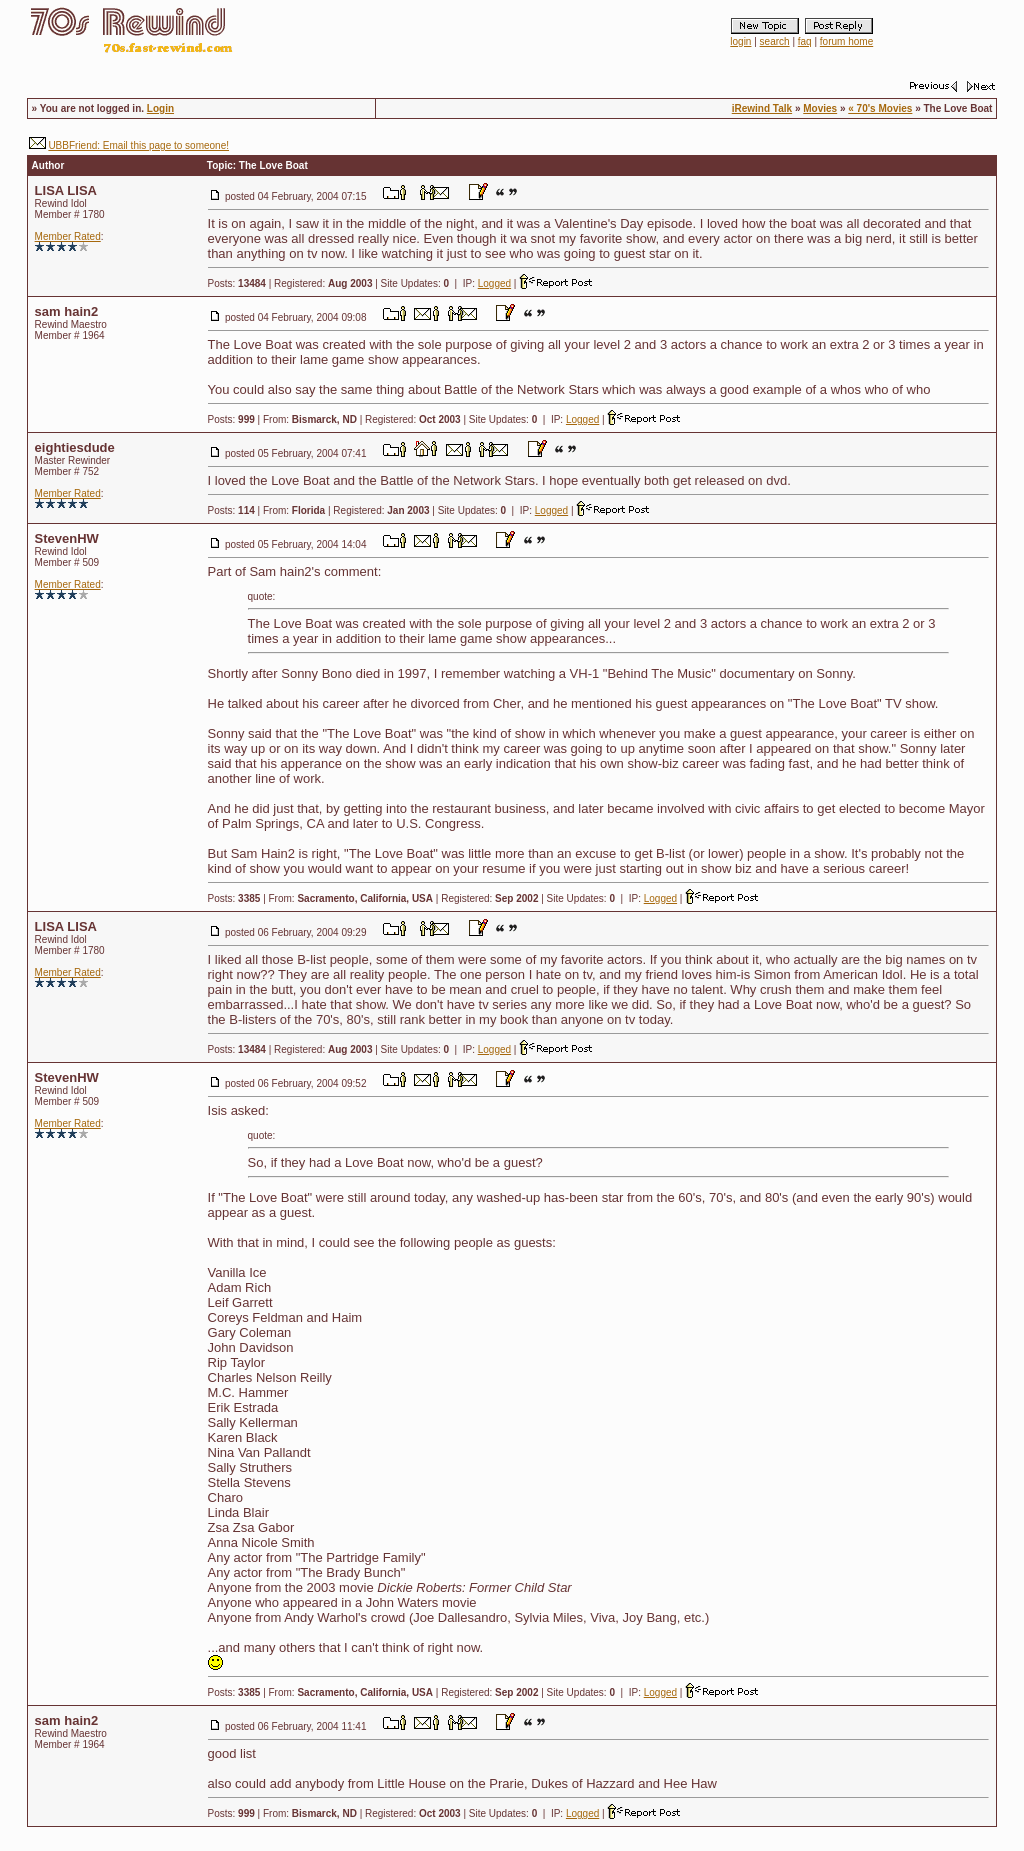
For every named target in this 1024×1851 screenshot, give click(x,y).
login (740, 41)
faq (805, 41)
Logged (494, 283)
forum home (846, 41)
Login (160, 108)
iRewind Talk (762, 108)
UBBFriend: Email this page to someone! (138, 145)
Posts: (237, 283)
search (775, 41)
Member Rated (68, 236)
